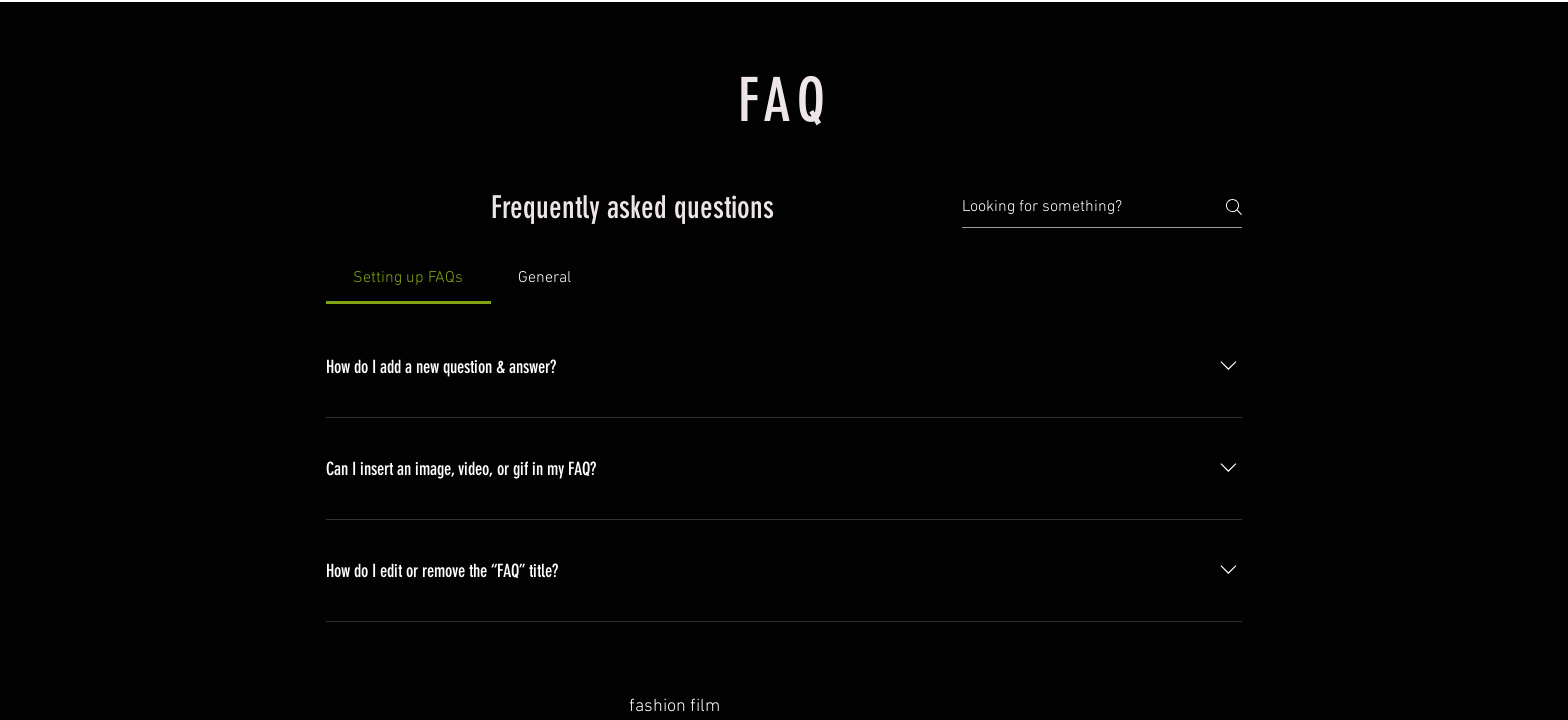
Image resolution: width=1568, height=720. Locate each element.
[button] (1249, 39)
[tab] (408, 278)
